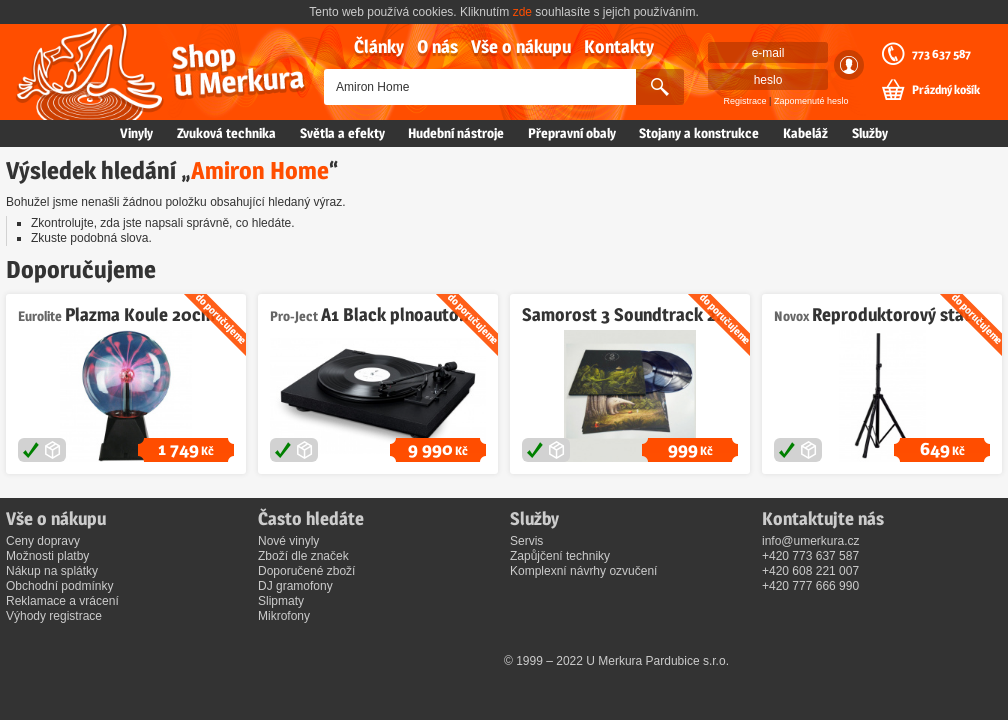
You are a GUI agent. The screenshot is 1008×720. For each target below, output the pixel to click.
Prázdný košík (946, 90)
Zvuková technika (226, 133)
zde (522, 12)
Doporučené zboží (306, 571)
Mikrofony (284, 616)
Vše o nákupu (521, 46)
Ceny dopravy (43, 541)
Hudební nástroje (456, 133)
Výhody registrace (54, 616)
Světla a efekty (342, 133)
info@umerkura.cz (811, 541)
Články (379, 46)
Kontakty (619, 46)
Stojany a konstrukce (699, 133)
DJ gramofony (295, 586)
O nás (437, 46)
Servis (526, 541)
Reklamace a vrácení (62, 601)
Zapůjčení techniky (560, 556)
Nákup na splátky (52, 571)
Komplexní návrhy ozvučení (583, 571)
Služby (870, 133)
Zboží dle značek (303, 556)
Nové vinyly (288, 541)
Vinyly (136, 133)
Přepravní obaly (572, 133)
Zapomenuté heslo (811, 101)
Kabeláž (805, 133)
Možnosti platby (47, 556)
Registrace (745, 101)
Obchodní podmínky (59, 586)
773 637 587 (941, 54)
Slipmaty (281, 601)
